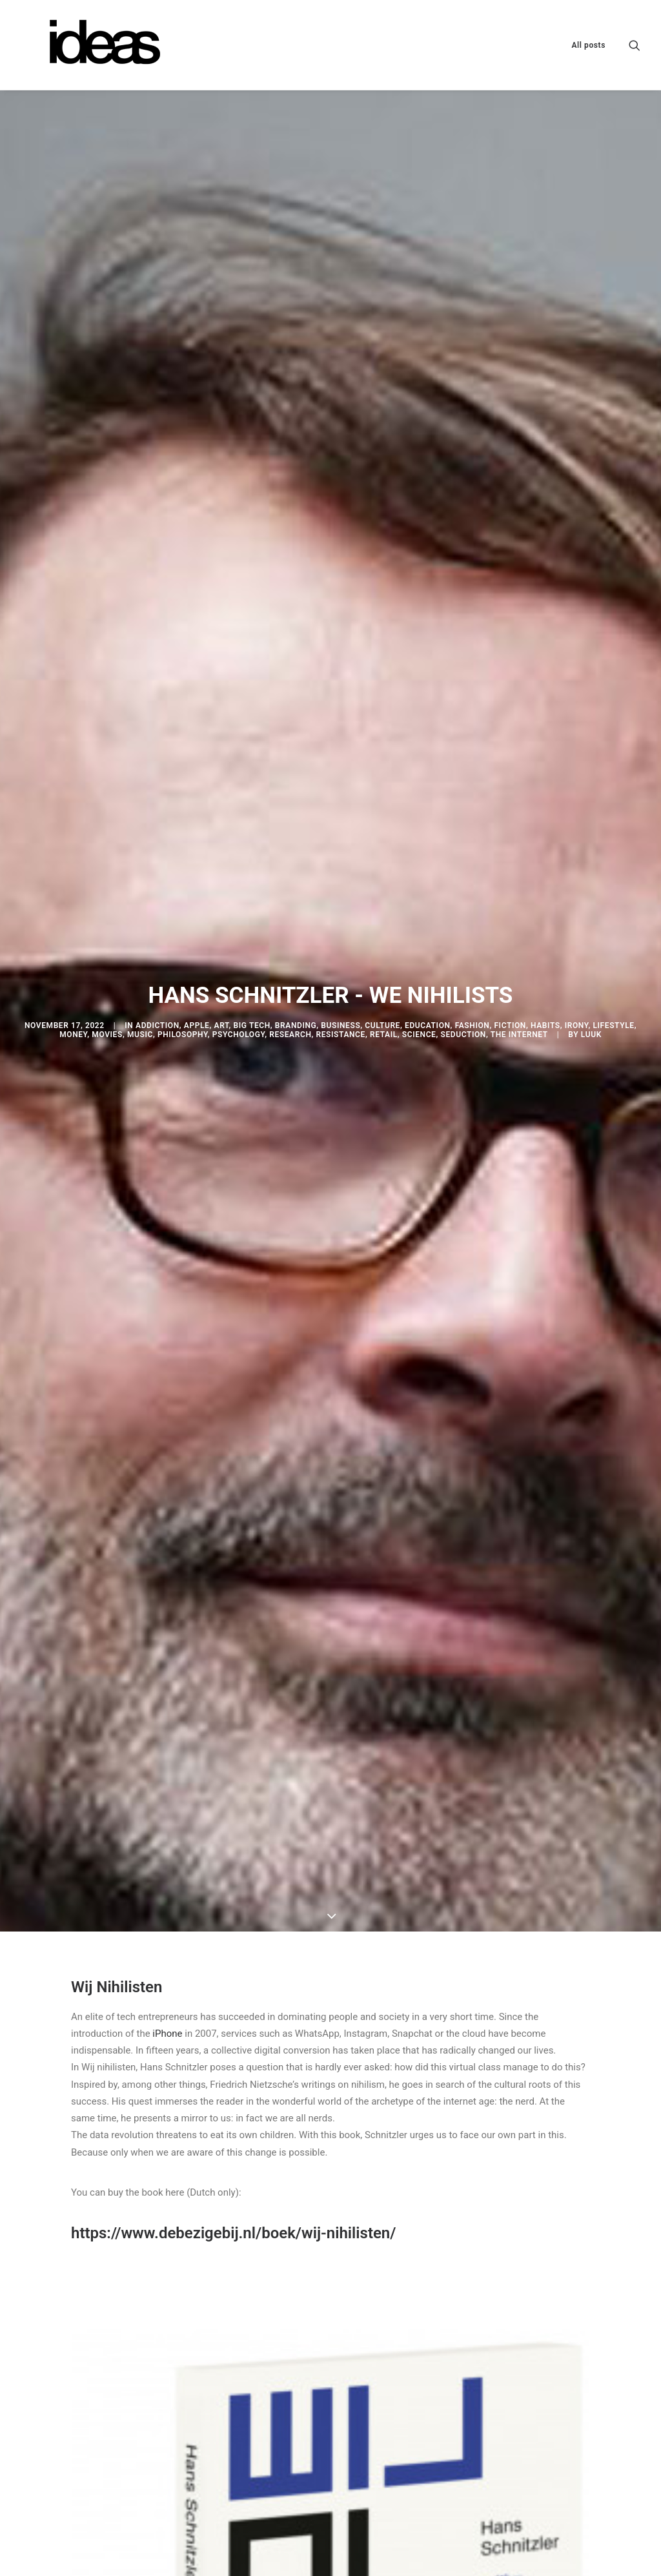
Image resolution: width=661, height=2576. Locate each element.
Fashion (472, 857)
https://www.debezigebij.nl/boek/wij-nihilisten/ (233, 1897)
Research (290, 866)
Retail (384, 866)
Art (221, 857)
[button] (634, 45)
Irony (577, 857)
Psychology (238, 866)
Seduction (463, 866)
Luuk (591, 866)
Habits (545, 857)
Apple (197, 857)
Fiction (510, 857)
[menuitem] (583, 45)
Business (340, 857)
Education (428, 857)
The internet (519, 866)
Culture (382, 857)
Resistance (340, 866)
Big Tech (252, 857)
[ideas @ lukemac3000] (93, 44)
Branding (295, 857)
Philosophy (183, 866)
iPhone (167, 1698)
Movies (107, 866)
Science (419, 866)
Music (140, 866)
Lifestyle (613, 857)
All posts (588, 45)
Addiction (157, 857)
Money (73, 866)
